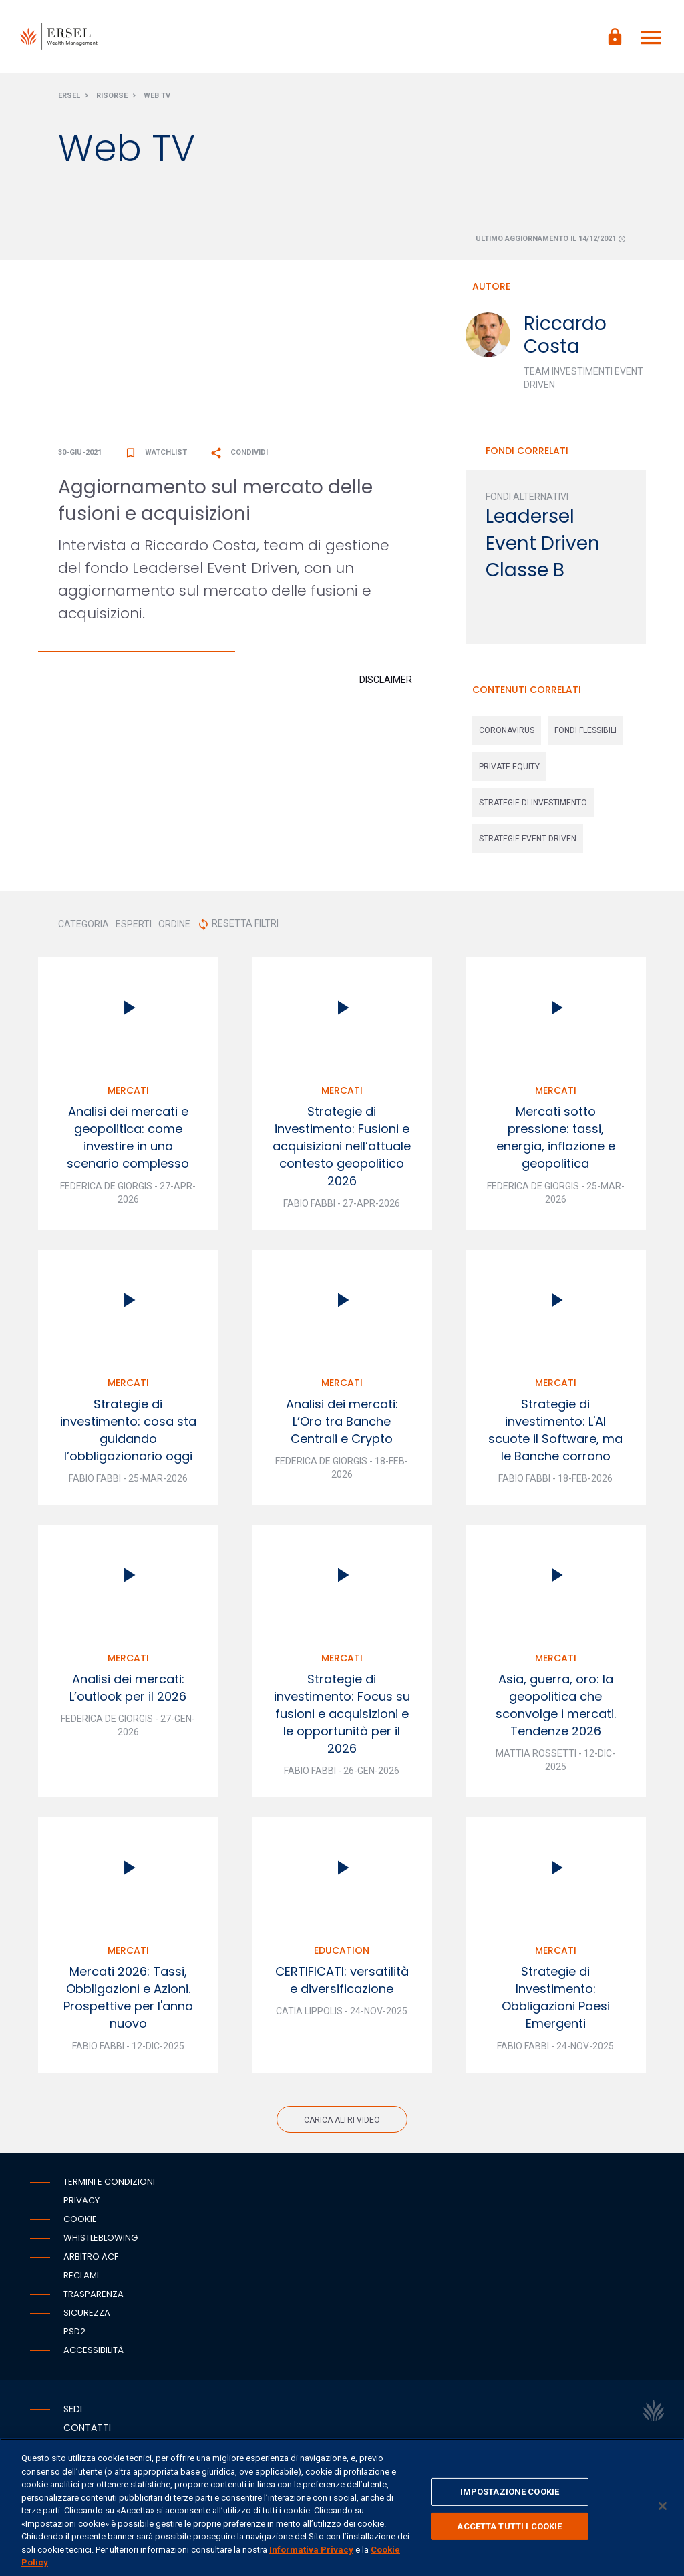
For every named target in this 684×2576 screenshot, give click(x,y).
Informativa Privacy (311, 2550)
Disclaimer (385, 679)
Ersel (69, 95)
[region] (342, 2507)
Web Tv (157, 95)
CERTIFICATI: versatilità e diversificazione (342, 1980)
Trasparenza (93, 2294)
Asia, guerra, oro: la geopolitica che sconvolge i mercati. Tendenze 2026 (556, 1705)
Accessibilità (93, 2350)
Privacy (81, 2200)
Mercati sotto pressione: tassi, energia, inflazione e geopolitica (555, 1137)
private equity (509, 766)
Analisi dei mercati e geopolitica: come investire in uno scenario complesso (128, 1137)
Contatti (87, 2427)
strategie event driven (527, 838)
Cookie (80, 2219)
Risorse (112, 95)
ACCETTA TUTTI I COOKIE (509, 2526)
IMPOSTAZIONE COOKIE (509, 2492)
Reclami (81, 2275)
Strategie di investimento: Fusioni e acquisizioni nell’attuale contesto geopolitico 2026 (342, 1146)
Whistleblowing (100, 2237)
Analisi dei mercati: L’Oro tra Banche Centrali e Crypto (342, 1421)
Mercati (128, 1090)
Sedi (72, 2409)
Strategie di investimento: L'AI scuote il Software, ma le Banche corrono (555, 1430)
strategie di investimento (533, 802)
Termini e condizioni (109, 2181)
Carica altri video (342, 2120)
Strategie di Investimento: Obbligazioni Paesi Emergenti (556, 1997)
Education (341, 1950)
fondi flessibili (585, 730)
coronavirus (506, 730)
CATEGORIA (83, 924)
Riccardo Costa (565, 334)
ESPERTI (134, 924)
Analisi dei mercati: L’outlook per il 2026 (127, 1688)
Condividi (239, 452)
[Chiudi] (662, 2506)
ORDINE (174, 924)
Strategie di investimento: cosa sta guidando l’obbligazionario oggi (128, 1430)
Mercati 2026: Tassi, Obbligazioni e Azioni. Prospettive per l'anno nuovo (128, 1997)
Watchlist (155, 452)
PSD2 (74, 2331)
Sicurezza (86, 2312)
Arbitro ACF (90, 2256)
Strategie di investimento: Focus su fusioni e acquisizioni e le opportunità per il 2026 (342, 1714)
